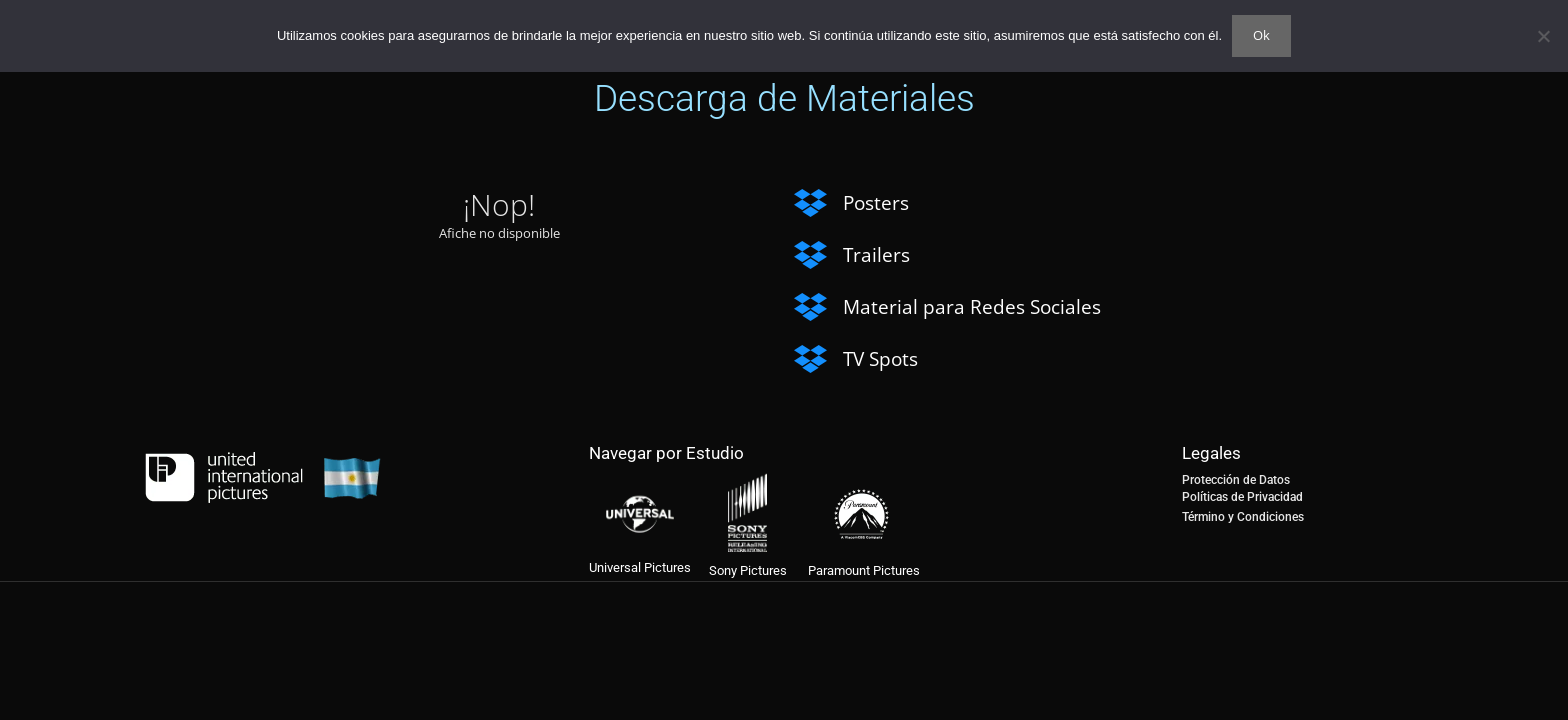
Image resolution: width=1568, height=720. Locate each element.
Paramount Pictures (864, 570)
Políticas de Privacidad (1242, 497)
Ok (1261, 35)
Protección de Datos (1236, 480)
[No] (1543, 36)
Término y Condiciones (1243, 517)
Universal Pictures (640, 567)
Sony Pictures (748, 570)
